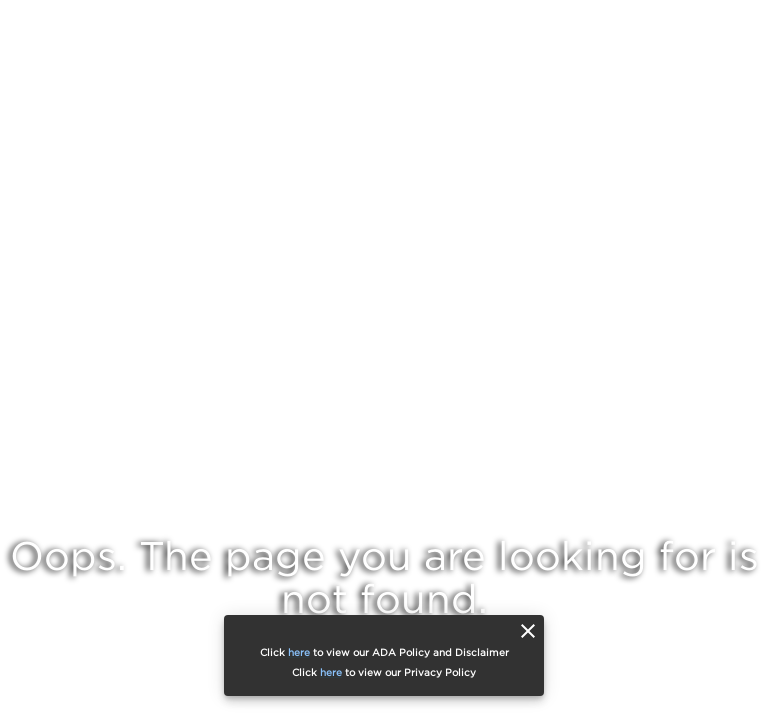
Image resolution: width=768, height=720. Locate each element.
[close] (528, 631)
